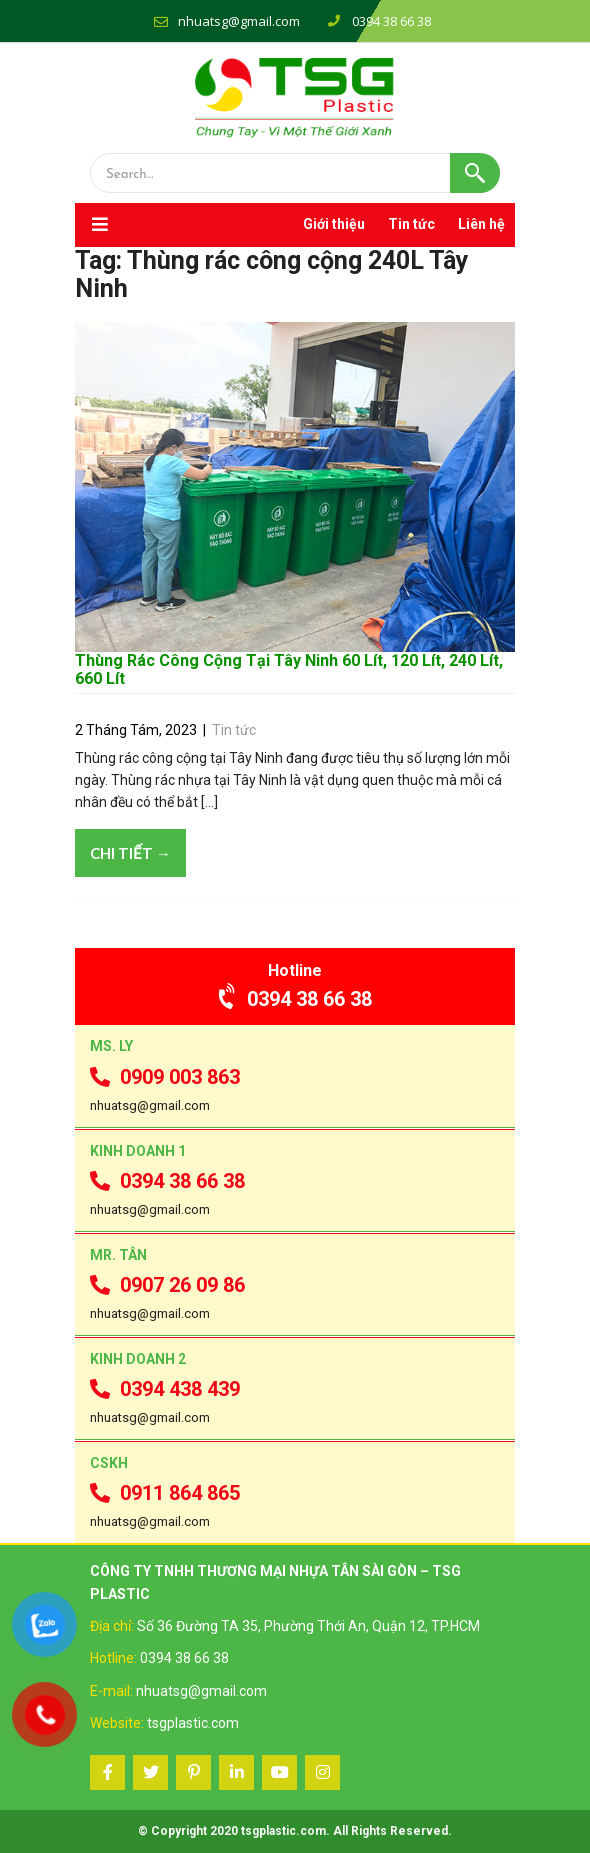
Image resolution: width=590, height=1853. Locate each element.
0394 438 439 (165, 1389)
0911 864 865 (165, 1493)
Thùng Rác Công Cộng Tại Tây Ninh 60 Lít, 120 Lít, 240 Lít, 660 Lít (289, 669)
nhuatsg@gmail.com (239, 21)
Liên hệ (481, 224)
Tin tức (411, 224)
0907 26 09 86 (167, 1285)
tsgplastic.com (193, 1723)
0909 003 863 (165, 1077)
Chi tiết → (130, 853)
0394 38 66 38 (295, 999)
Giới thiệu (334, 224)
